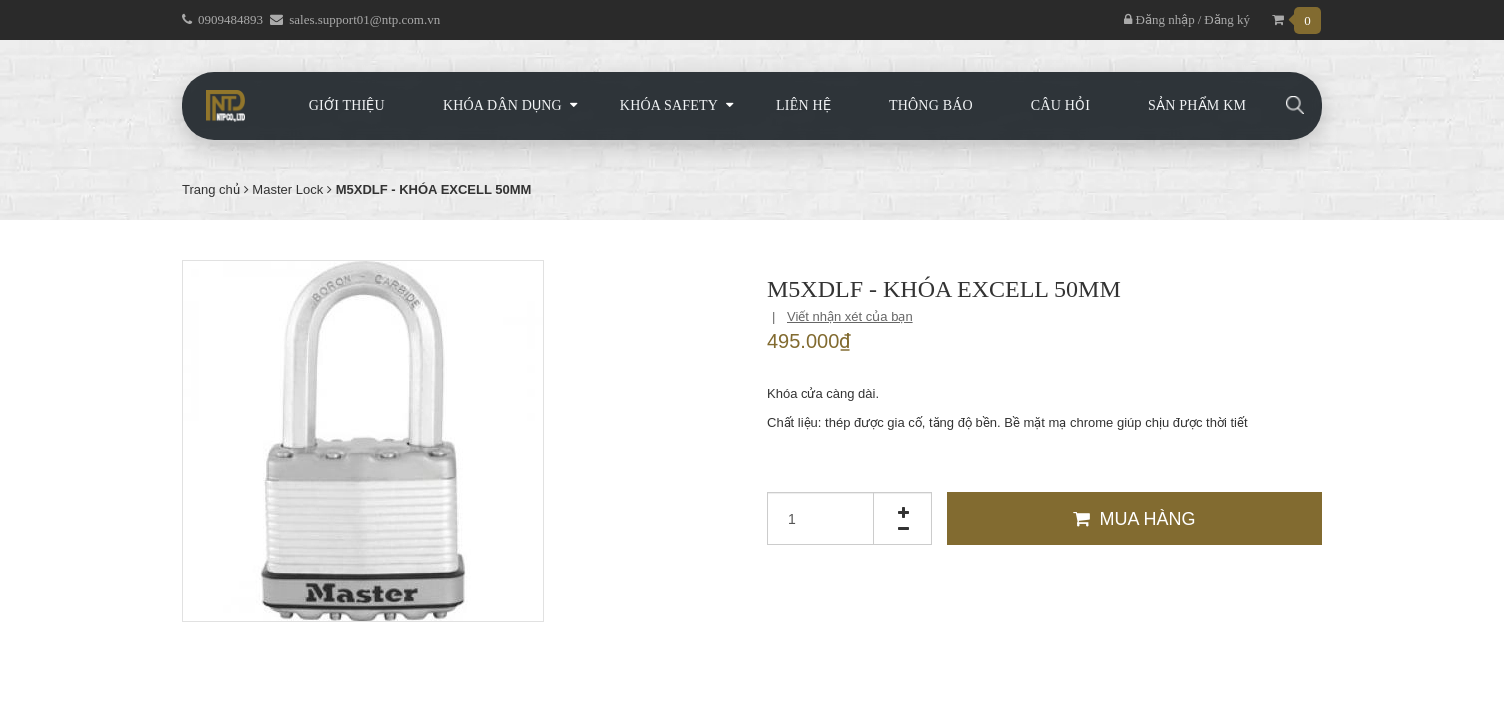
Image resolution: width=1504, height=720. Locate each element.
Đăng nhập (1159, 19)
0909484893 (230, 19)
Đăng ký (1227, 19)
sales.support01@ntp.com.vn (364, 19)
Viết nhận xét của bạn (850, 316)
